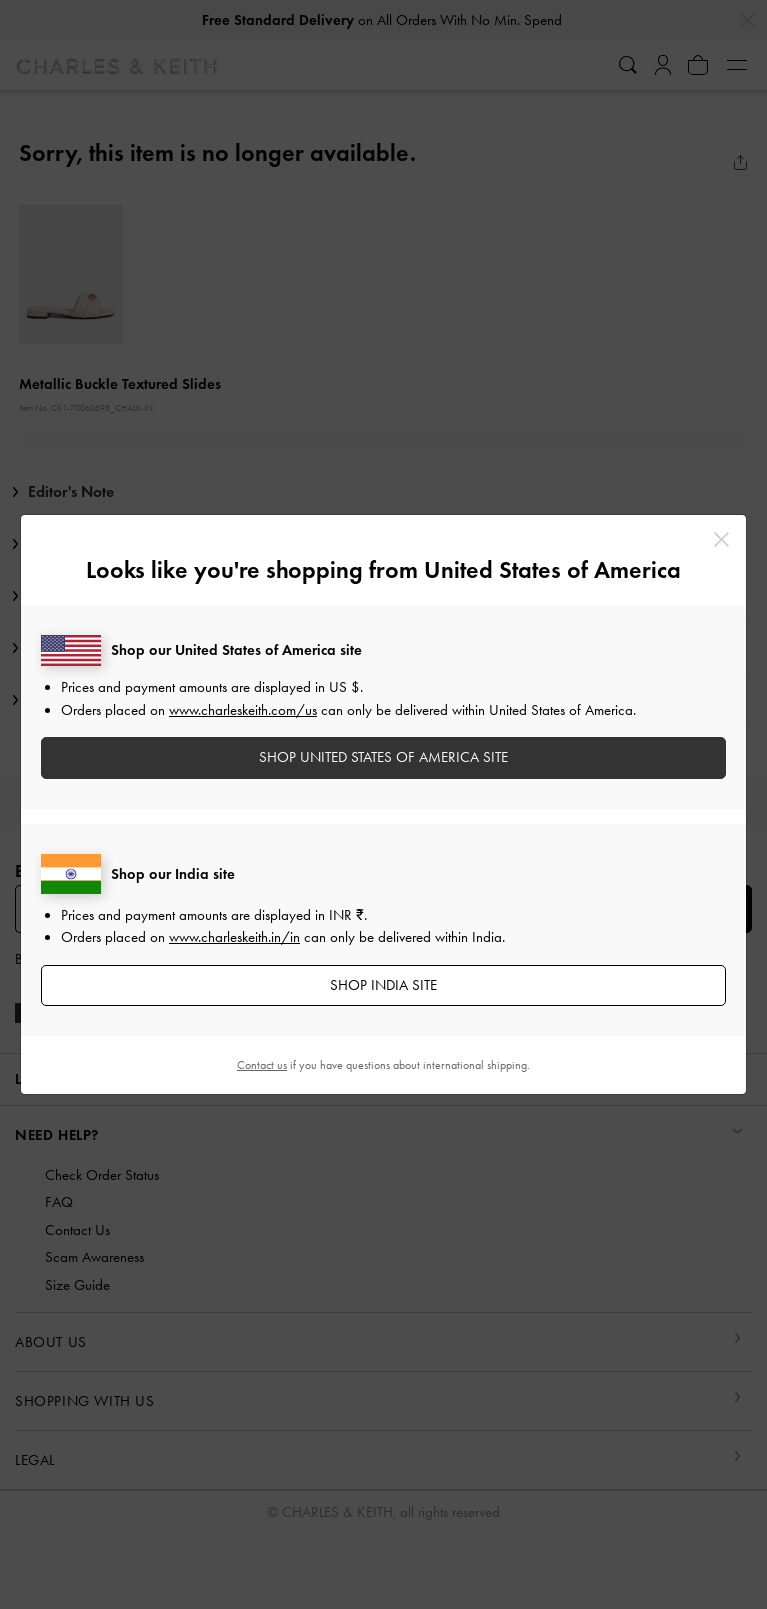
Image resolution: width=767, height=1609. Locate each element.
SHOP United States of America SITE (383, 757)
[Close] (721, 539)
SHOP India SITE (383, 985)
